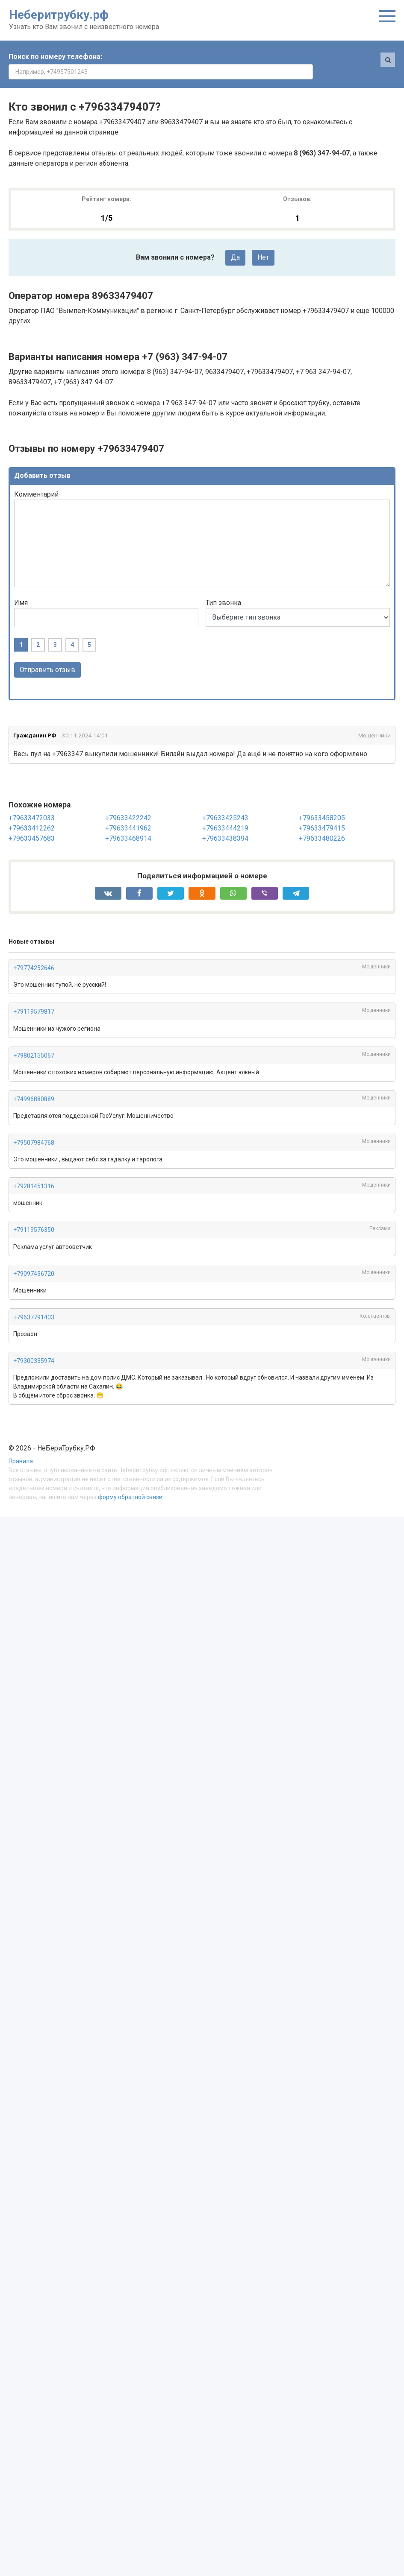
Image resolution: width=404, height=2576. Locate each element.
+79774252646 (33, 953)
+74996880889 (33, 1084)
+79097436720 (33, 1258)
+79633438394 (225, 823)
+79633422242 (128, 803)
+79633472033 (32, 803)
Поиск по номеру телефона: (55, 57)
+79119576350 (33, 1215)
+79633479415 (322, 813)
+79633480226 (322, 823)
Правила (21, 1446)
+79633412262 (32, 813)
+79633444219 (225, 813)
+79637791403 (33, 1302)
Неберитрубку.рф (59, 15)
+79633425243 (225, 803)
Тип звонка (223, 588)
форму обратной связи (130, 1482)
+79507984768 (33, 1128)
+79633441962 (128, 813)
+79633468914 (128, 823)
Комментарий (36, 479)
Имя (21, 588)
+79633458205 (322, 803)
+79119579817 (33, 997)
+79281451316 (33, 1171)
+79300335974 (33, 1346)
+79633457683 (32, 823)
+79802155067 (33, 1040)
